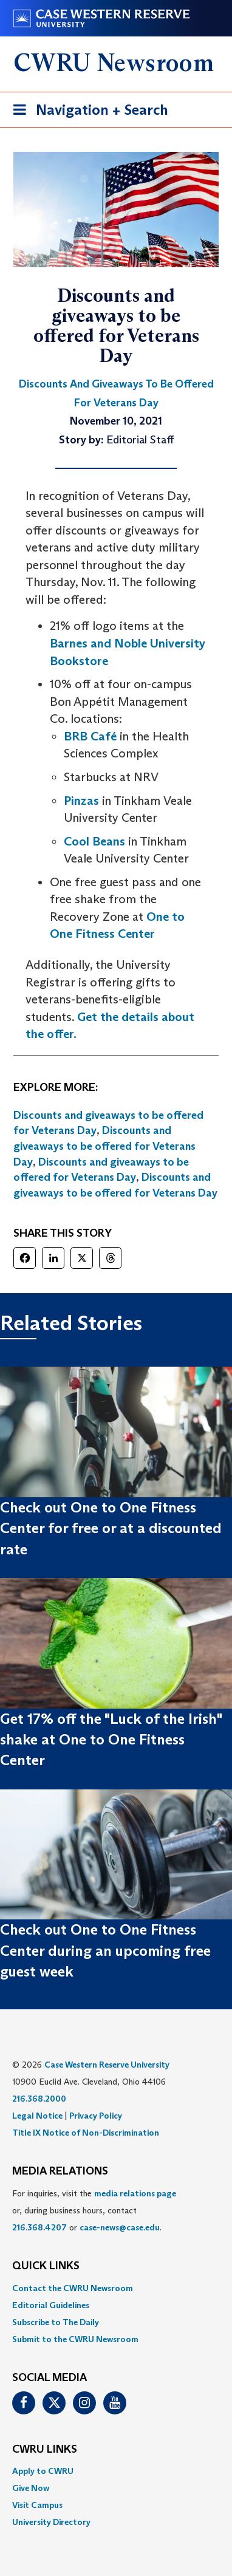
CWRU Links (44, 2450)
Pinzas (81, 800)
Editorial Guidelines (50, 2305)
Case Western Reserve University (106, 2064)
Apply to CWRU (42, 2470)
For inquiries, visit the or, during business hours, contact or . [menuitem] (94, 2210)
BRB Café (90, 736)
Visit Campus (37, 2504)
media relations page (135, 2193)
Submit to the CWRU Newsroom (75, 2339)
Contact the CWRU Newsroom (72, 2288)
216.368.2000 (39, 2098)
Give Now (30, 2487)
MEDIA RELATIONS (60, 2171)
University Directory (51, 2521)
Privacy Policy (95, 2115)
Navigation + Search (86, 112)
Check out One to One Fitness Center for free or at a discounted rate (111, 1528)
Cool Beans (94, 841)
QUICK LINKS (46, 2266)
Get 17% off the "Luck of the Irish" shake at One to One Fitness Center (111, 1739)
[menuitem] (116, 2288)
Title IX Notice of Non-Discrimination (85, 2132)
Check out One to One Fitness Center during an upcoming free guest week (105, 1950)
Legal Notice (37, 2115)
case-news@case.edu (120, 2227)
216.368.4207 (39, 2227)
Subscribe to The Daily (55, 2322)
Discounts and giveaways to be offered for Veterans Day (104, 1146)
